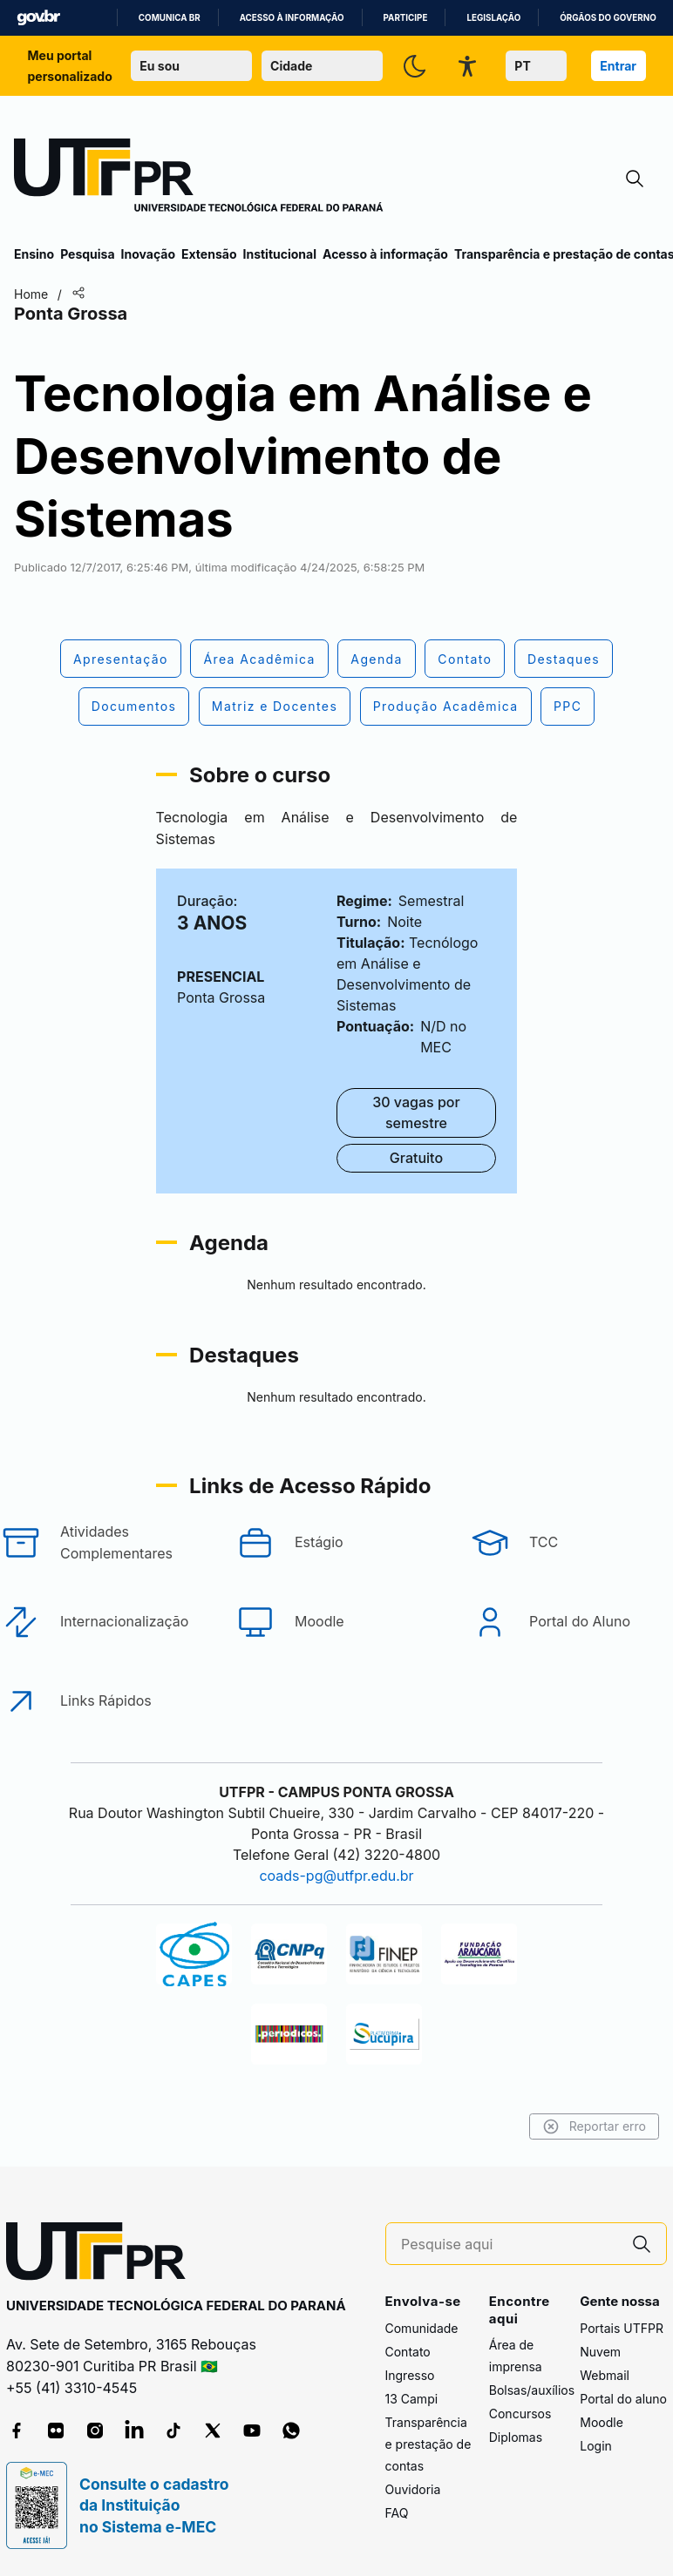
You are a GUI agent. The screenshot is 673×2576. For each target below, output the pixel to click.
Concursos (520, 2413)
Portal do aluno (623, 2398)
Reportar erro (594, 2126)
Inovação (148, 254)
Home (31, 294)
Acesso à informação (292, 18)
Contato (408, 2351)
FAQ (397, 2512)
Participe (406, 18)
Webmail (604, 2375)
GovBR (38, 18)
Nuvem (600, 2351)
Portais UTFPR (621, 2328)
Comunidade (422, 2328)
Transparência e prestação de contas (428, 2444)
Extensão (208, 254)
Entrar (618, 65)
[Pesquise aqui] (509, 2244)
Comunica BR (170, 18)
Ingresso (410, 2375)
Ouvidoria (413, 2489)
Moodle (601, 2422)
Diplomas (515, 2437)
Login (596, 2445)
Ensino (34, 254)
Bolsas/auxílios (531, 2390)
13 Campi (411, 2398)
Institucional (279, 254)
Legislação (493, 18)
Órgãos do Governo (608, 18)
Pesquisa (87, 254)
